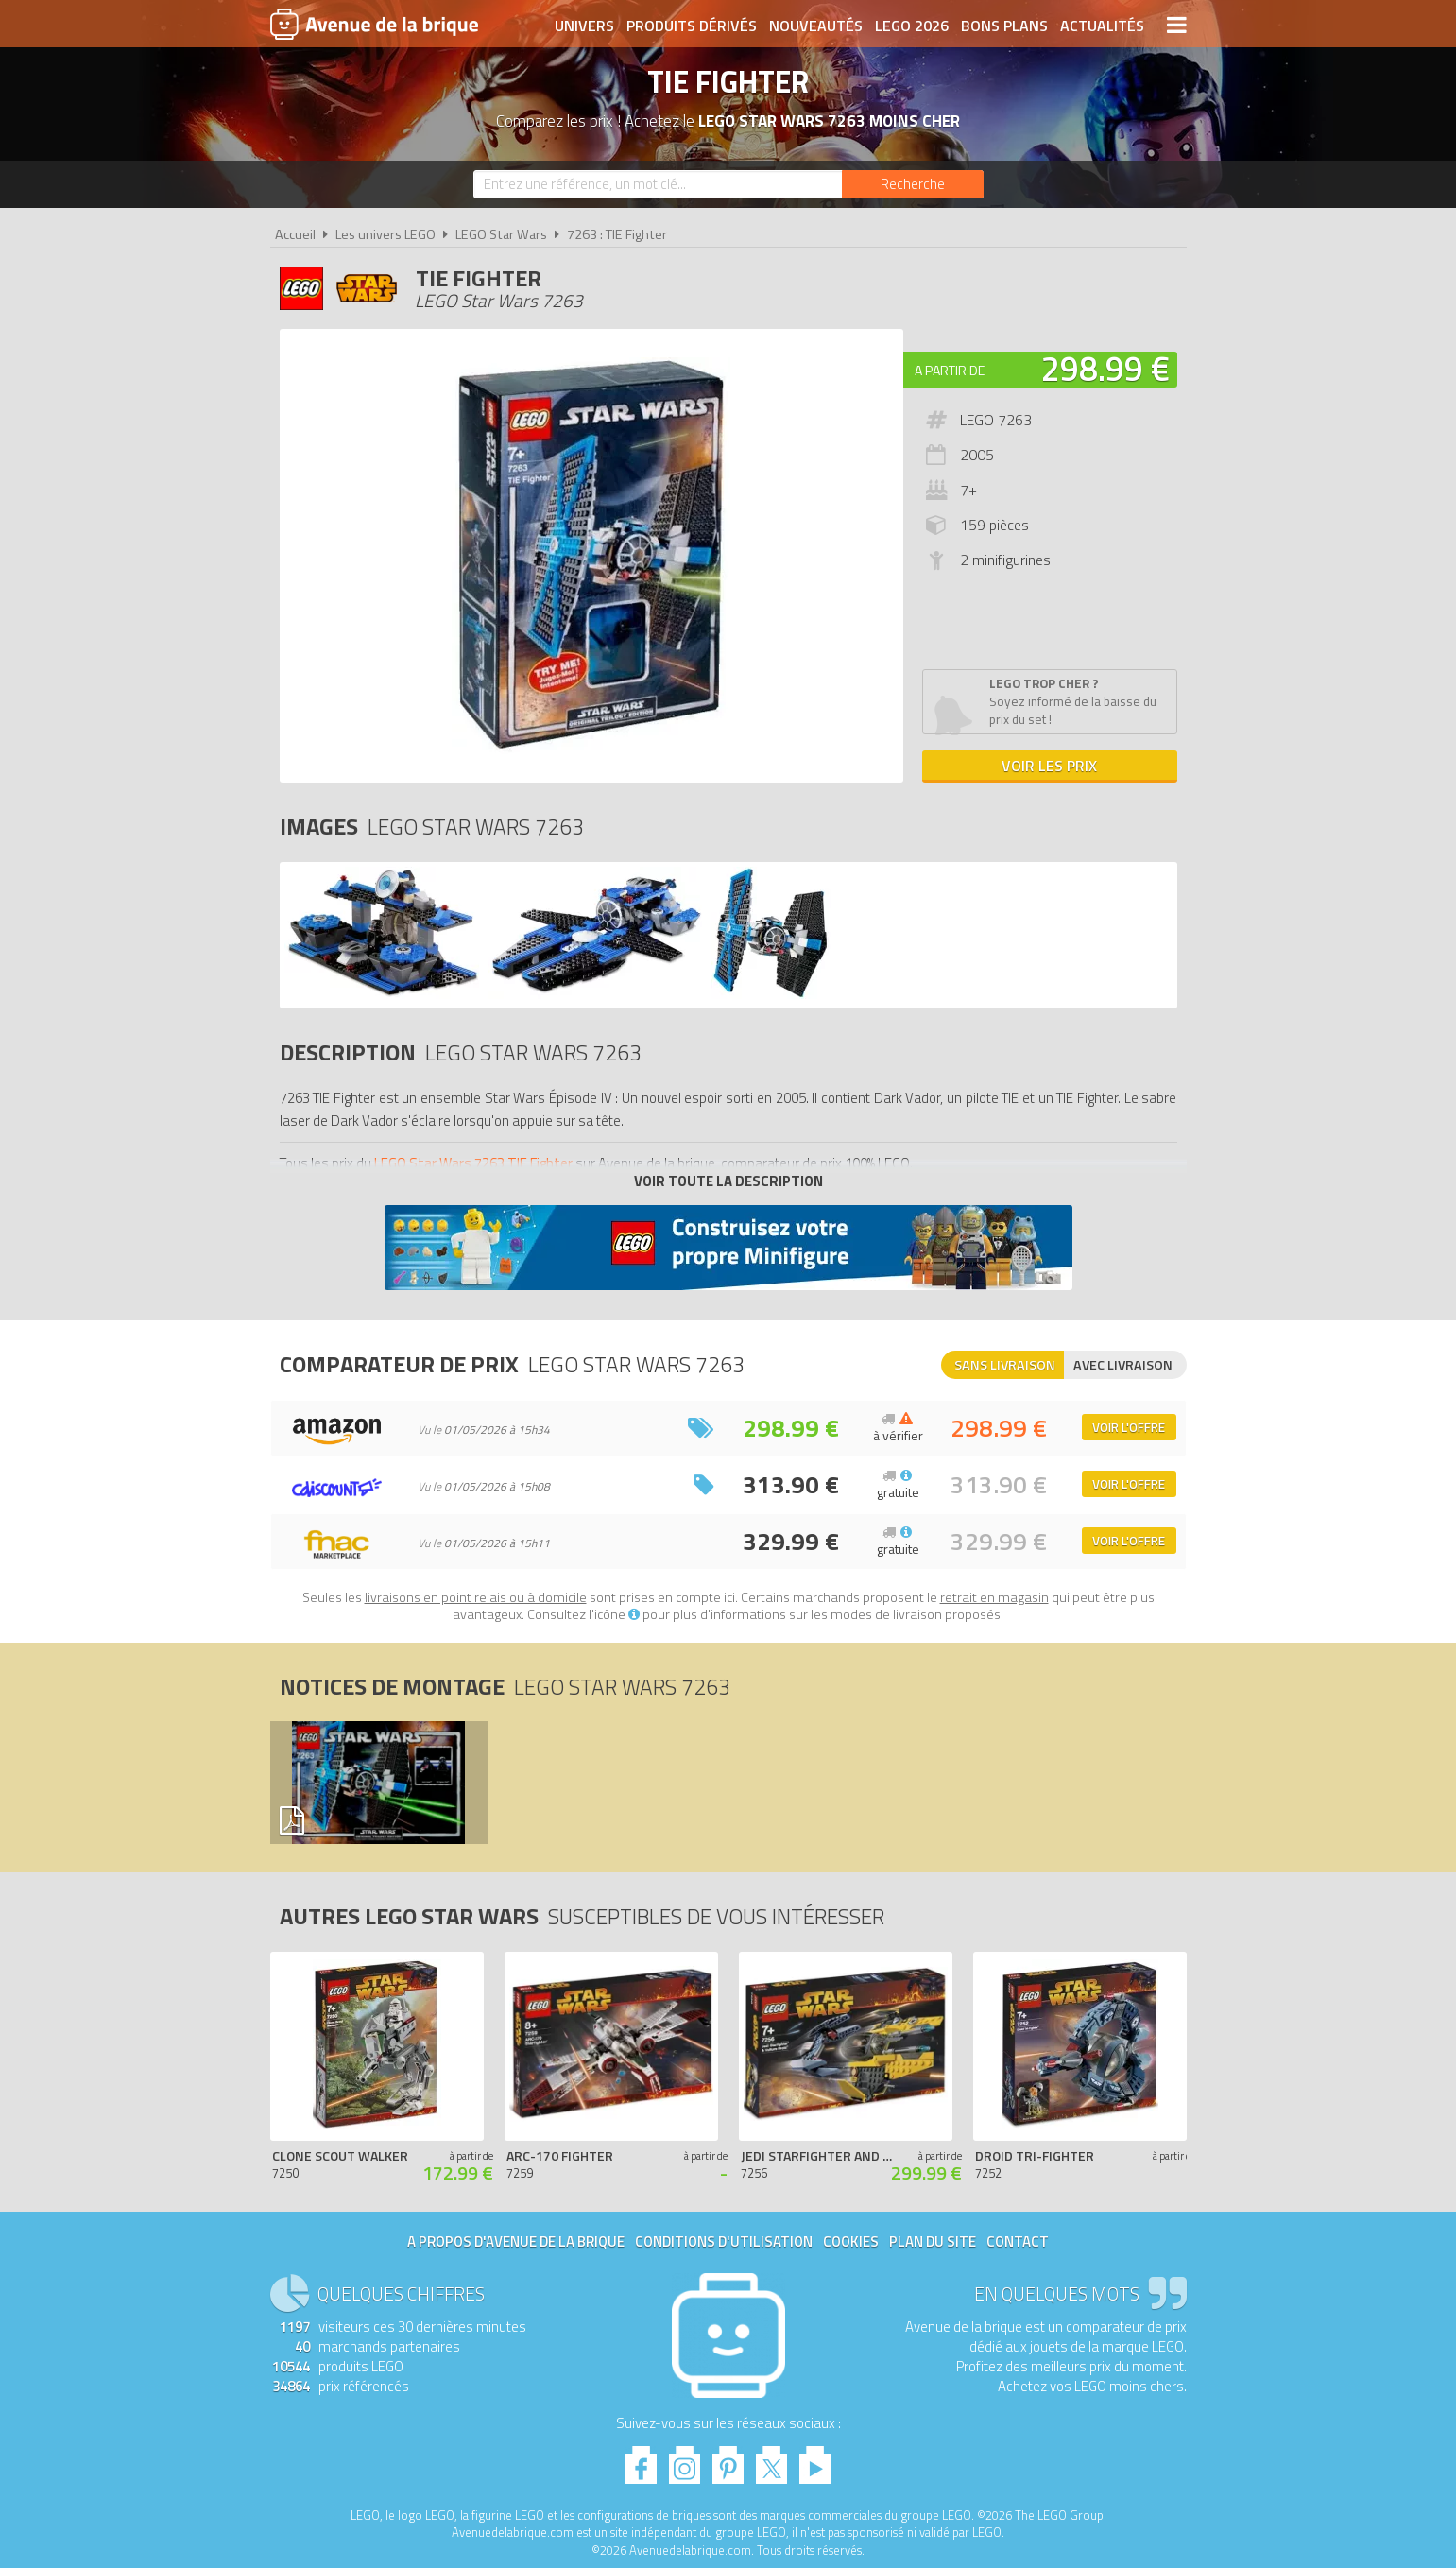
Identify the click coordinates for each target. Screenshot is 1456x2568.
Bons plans (1004, 25)
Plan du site (932, 2241)
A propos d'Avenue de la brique (516, 2241)
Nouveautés (816, 25)
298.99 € (1105, 368)
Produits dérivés (691, 25)
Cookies (851, 2241)
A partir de (950, 370)
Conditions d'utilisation (724, 2241)
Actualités (1102, 25)
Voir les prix (1049, 765)
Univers (584, 25)
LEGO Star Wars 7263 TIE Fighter (473, 1163)
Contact (1017, 2241)
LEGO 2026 (912, 25)
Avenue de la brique (374, 23)
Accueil (295, 234)
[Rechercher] (913, 184)
